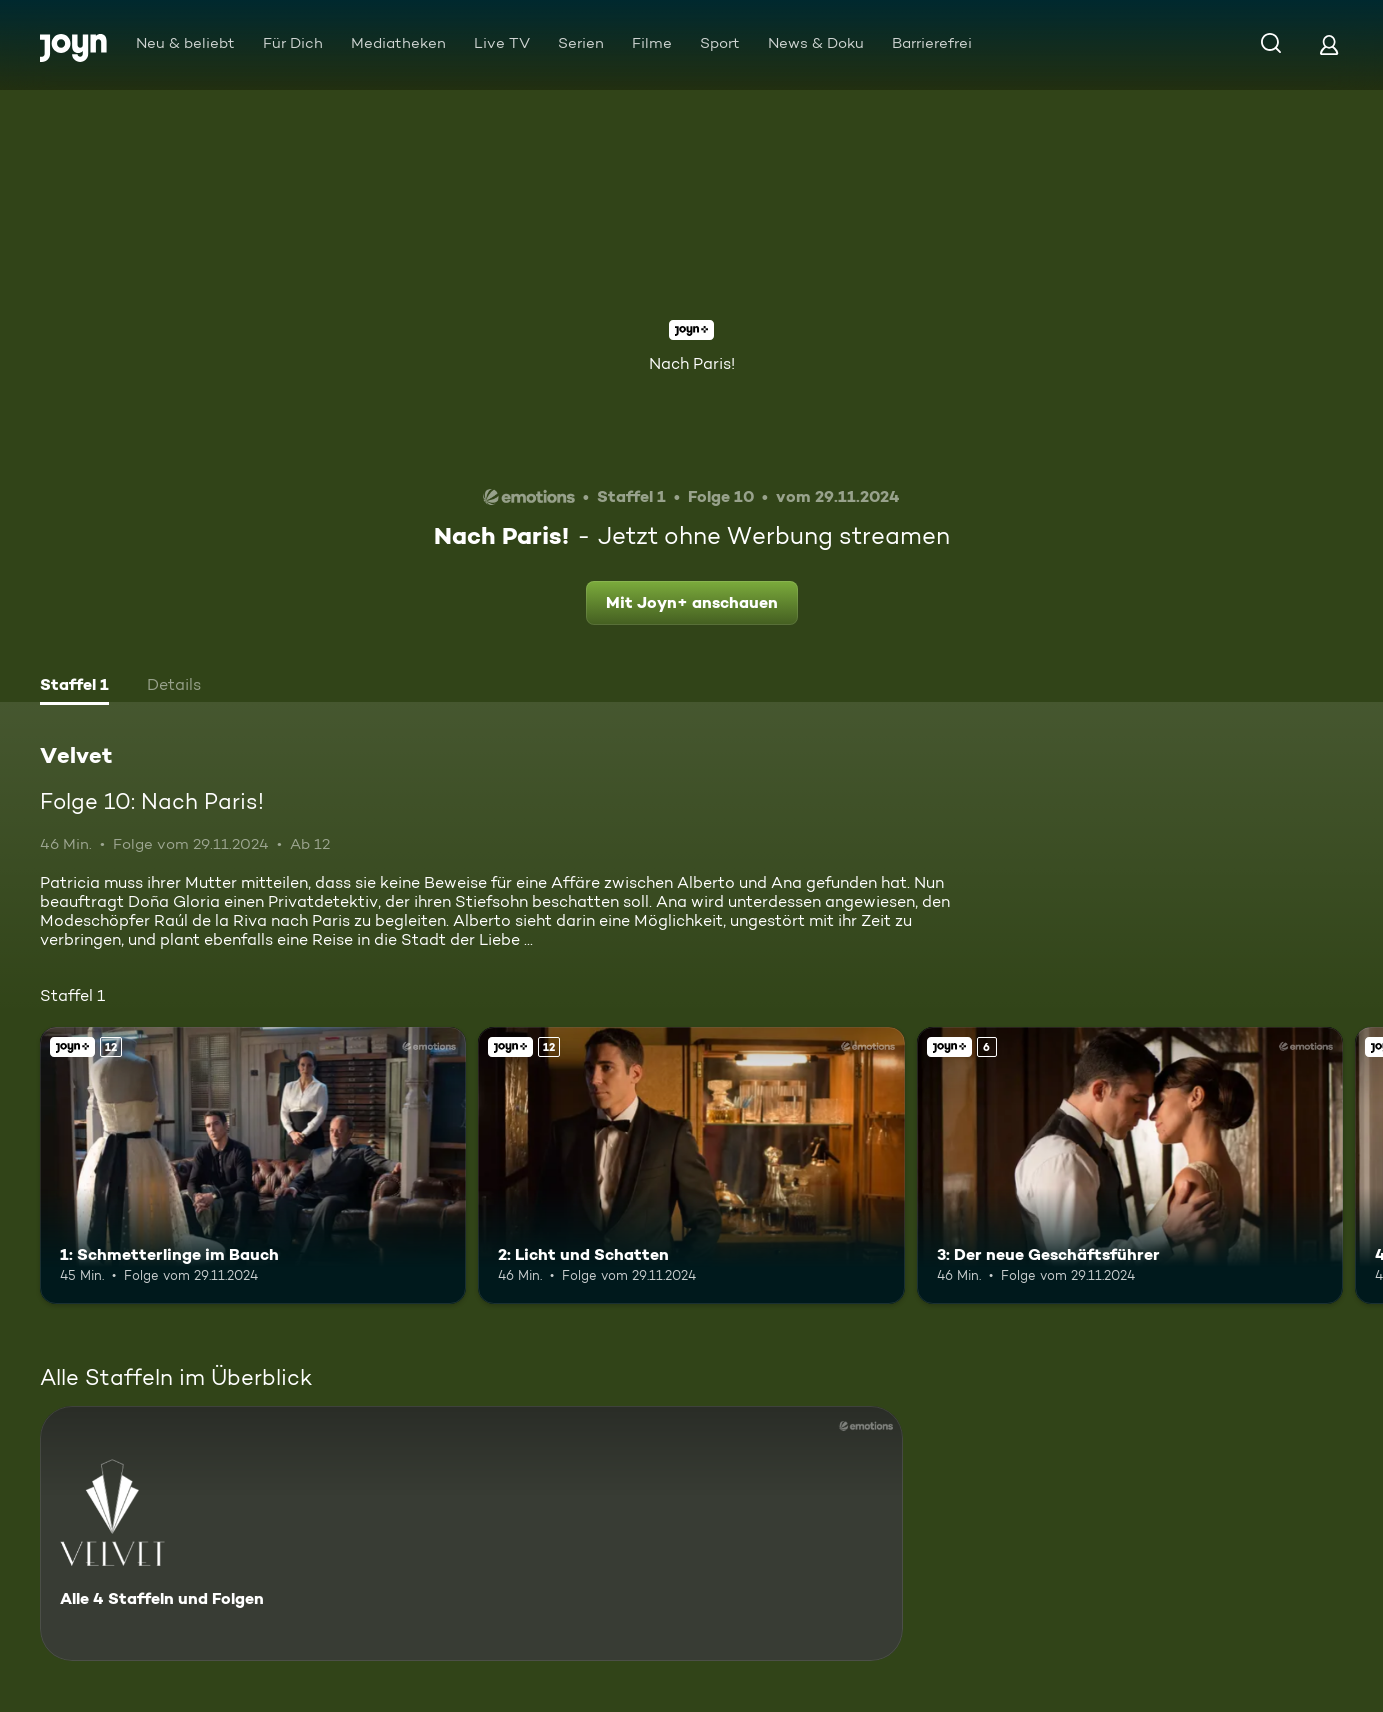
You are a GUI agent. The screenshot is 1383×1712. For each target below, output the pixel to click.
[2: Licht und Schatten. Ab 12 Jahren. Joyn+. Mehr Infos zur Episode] (691, 1165)
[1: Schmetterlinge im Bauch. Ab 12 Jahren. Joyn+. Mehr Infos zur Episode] (253, 1165)
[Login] (1329, 44)
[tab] (74, 687)
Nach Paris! (692, 363)
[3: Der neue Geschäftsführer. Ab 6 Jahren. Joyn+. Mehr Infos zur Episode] (1130, 1165)
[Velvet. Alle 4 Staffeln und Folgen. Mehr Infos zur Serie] (471, 1533)
